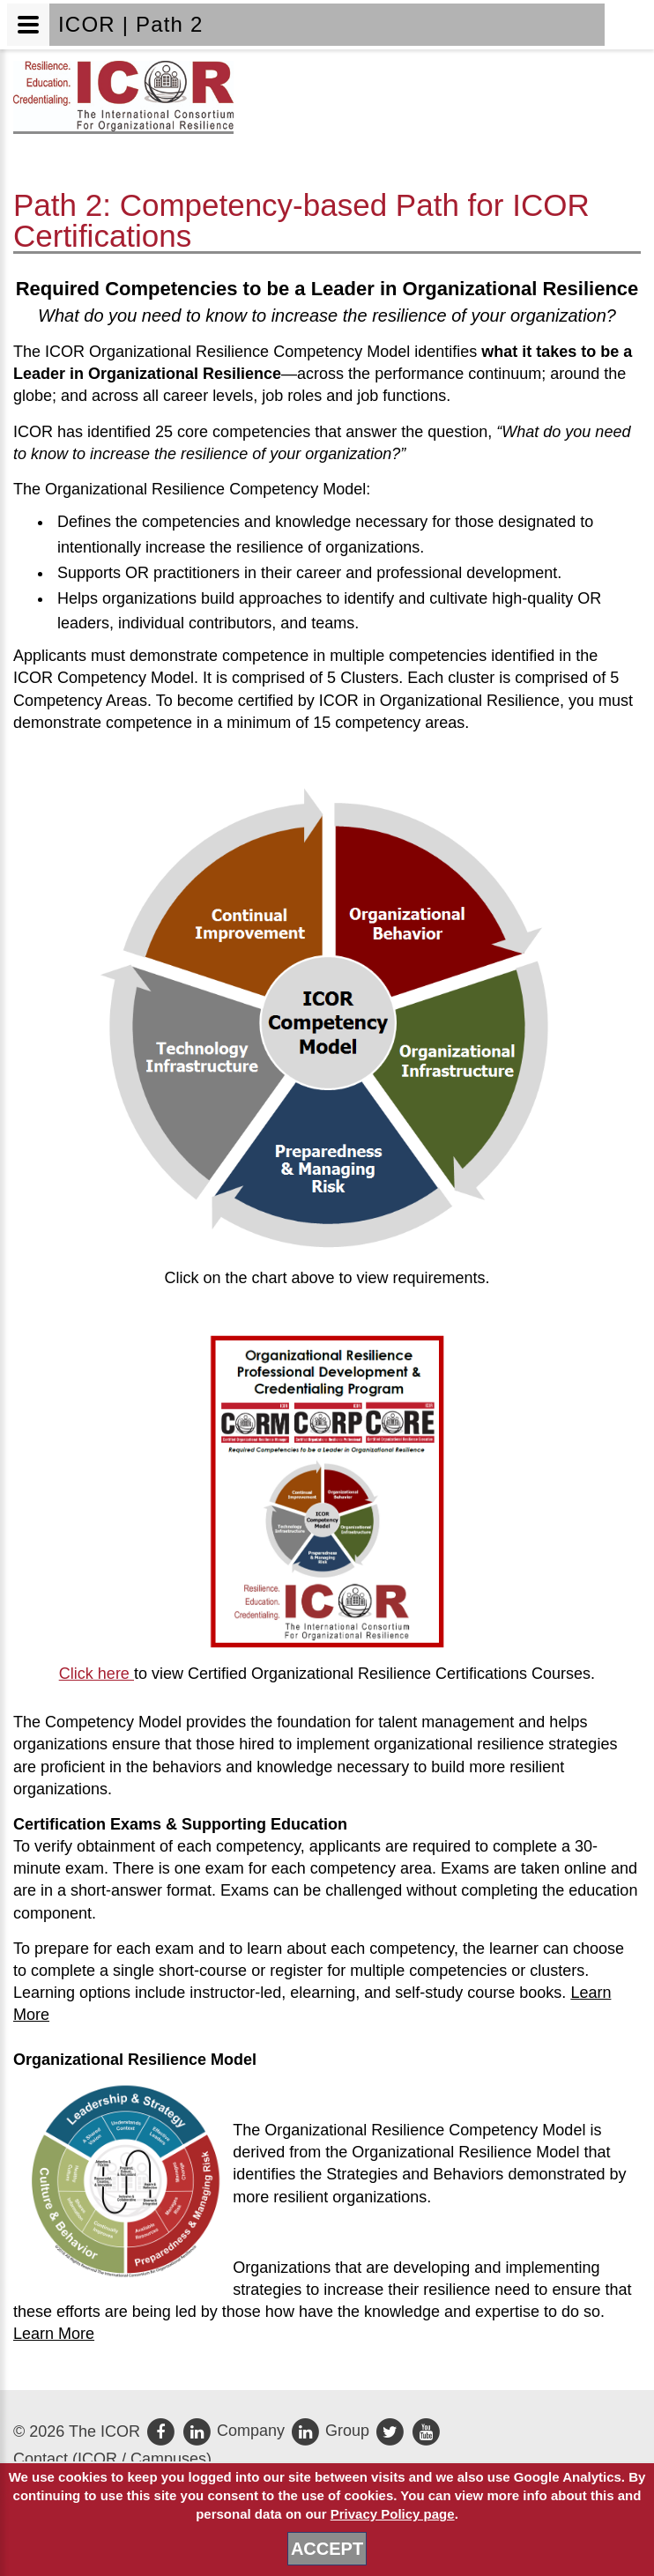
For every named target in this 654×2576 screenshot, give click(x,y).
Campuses (168, 2459)
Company (235, 2430)
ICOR (97, 2459)
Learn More (53, 2333)
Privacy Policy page (393, 2513)
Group (331, 2430)
